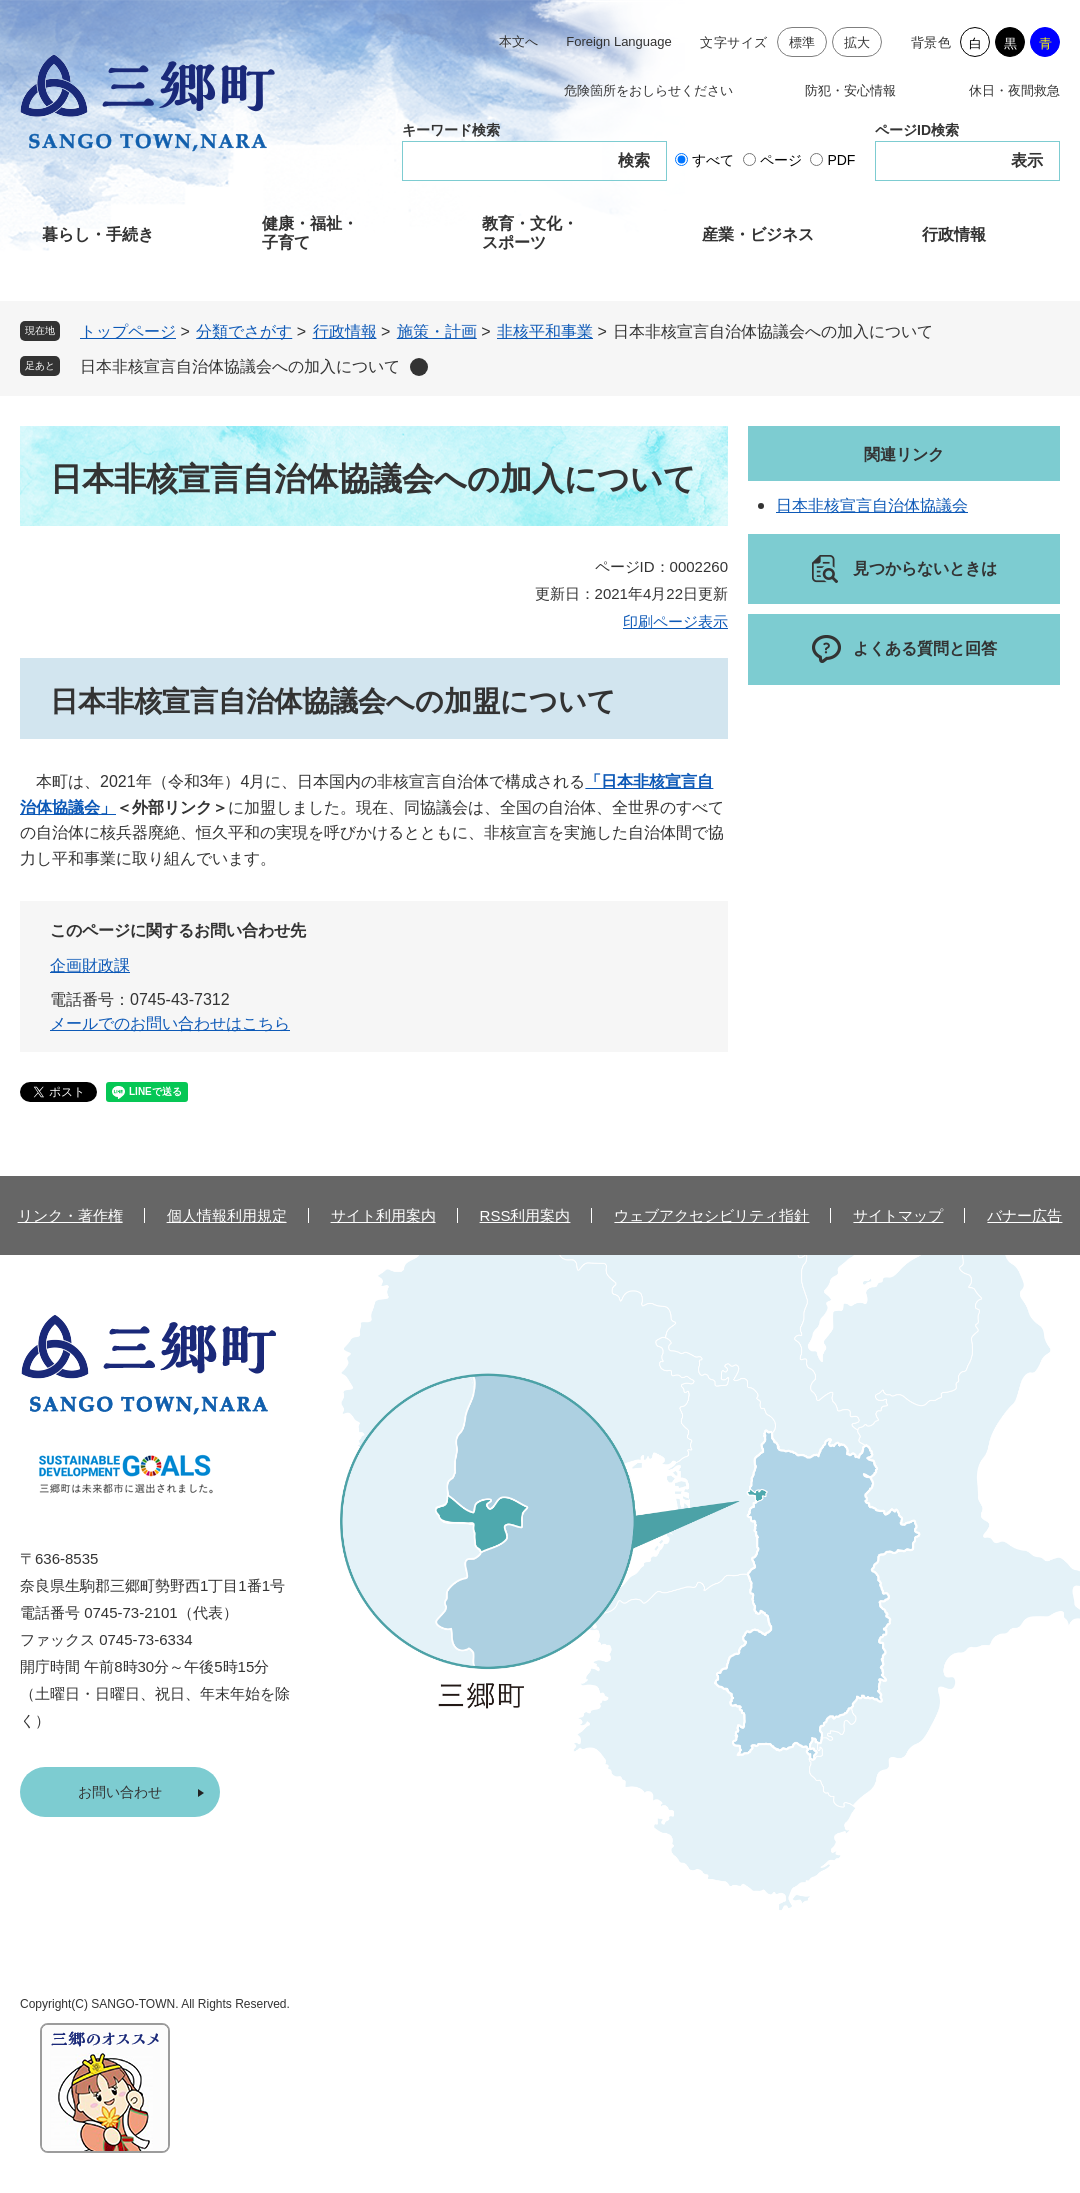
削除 (419, 367)
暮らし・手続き (98, 234)
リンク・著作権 (70, 1215)
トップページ (128, 331)
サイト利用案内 (383, 1215)
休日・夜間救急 (1014, 90)
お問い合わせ (120, 1792)
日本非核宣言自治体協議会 (872, 505)
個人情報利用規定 (227, 1215)
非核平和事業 (545, 331)
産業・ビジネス (758, 234)
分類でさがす (244, 331)
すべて (713, 160)
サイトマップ (898, 1215)
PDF (841, 160)
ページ (781, 160)
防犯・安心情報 (850, 90)
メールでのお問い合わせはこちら (170, 1023)
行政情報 (954, 234)
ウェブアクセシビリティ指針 (711, 1215)
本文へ (518, 41)
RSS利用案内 (525, 1215)
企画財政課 (90, 965)
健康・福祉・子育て (310, 233)
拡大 (857, 42)
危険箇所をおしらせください (648, 90)
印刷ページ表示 (675, 621)
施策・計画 (437, 331)
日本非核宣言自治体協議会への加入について (240, 366)
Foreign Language (619, 41)
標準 (802, 42)
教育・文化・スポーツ (530, 233)
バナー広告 (1024, 1215)
